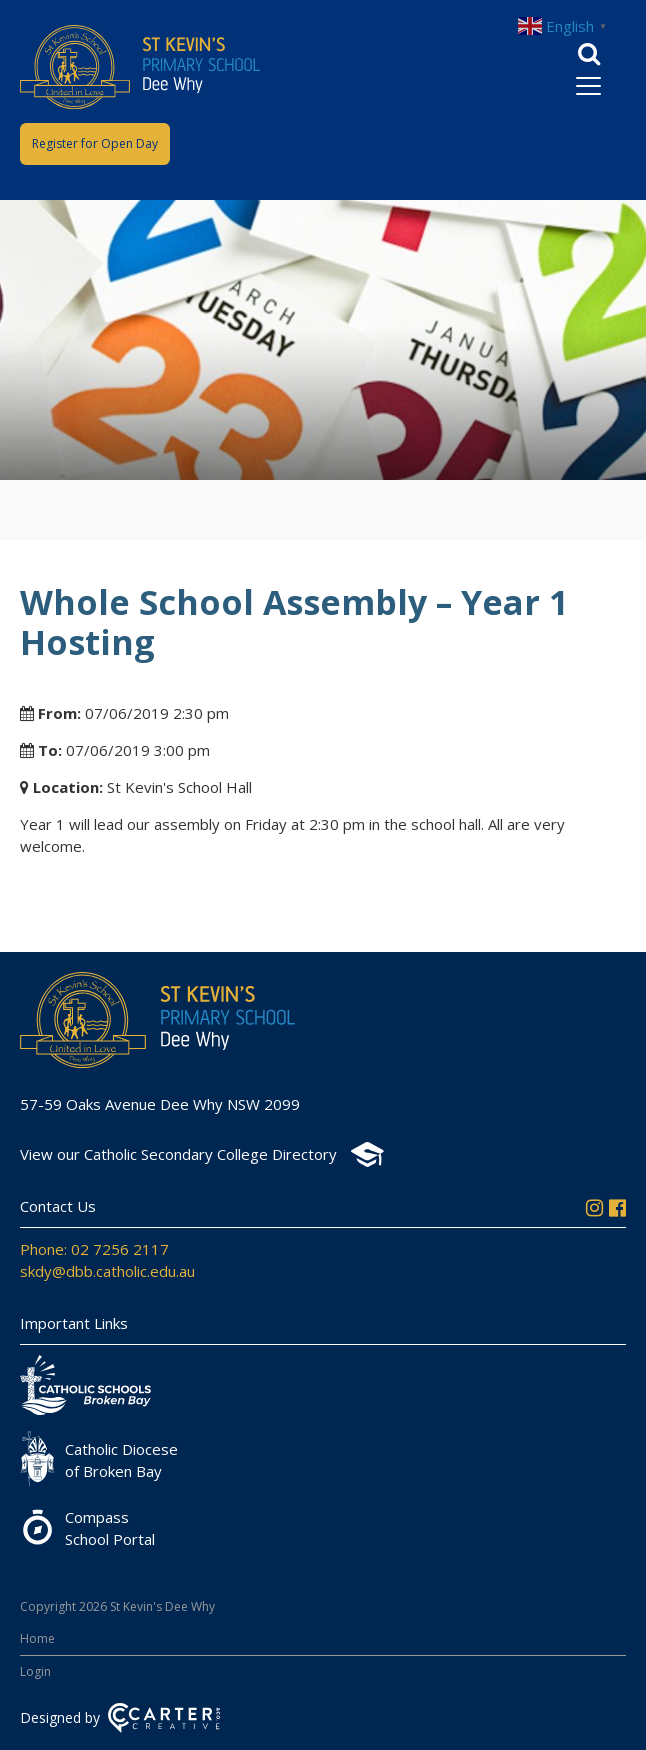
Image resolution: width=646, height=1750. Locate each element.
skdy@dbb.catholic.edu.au (107, 1271)
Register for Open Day (95, 143)
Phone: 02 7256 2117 (94, 1249)
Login (35, 1671)
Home (37, 1638)
